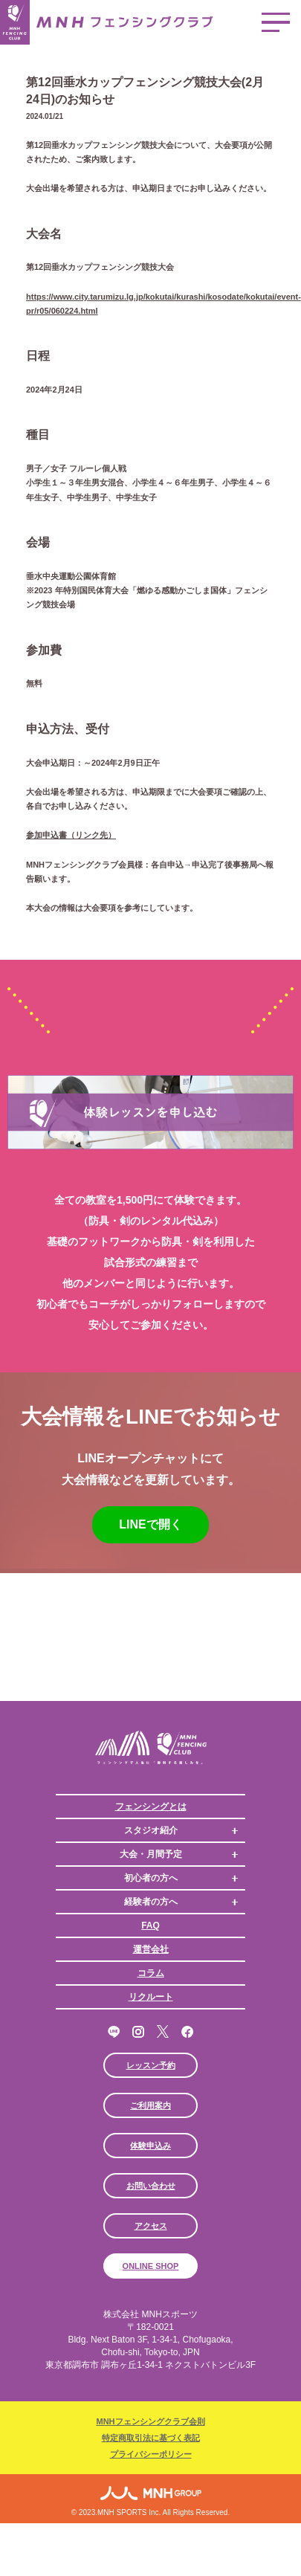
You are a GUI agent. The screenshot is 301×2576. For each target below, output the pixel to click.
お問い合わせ (150, 2185)
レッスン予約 (150, 2065)
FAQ (150, 1925)
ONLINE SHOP (151, 2266)
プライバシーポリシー (151, 2454)
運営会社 (151, 1949)
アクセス (151, 2225)
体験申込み (150, 2145)
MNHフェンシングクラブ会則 (150, 2421)
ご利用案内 (150, 2105)
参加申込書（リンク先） (71, 834)
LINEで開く (150, 1524)
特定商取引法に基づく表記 (151, 2437)
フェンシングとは (151, 1806)
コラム (150, 1973)
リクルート (151, 1997)
